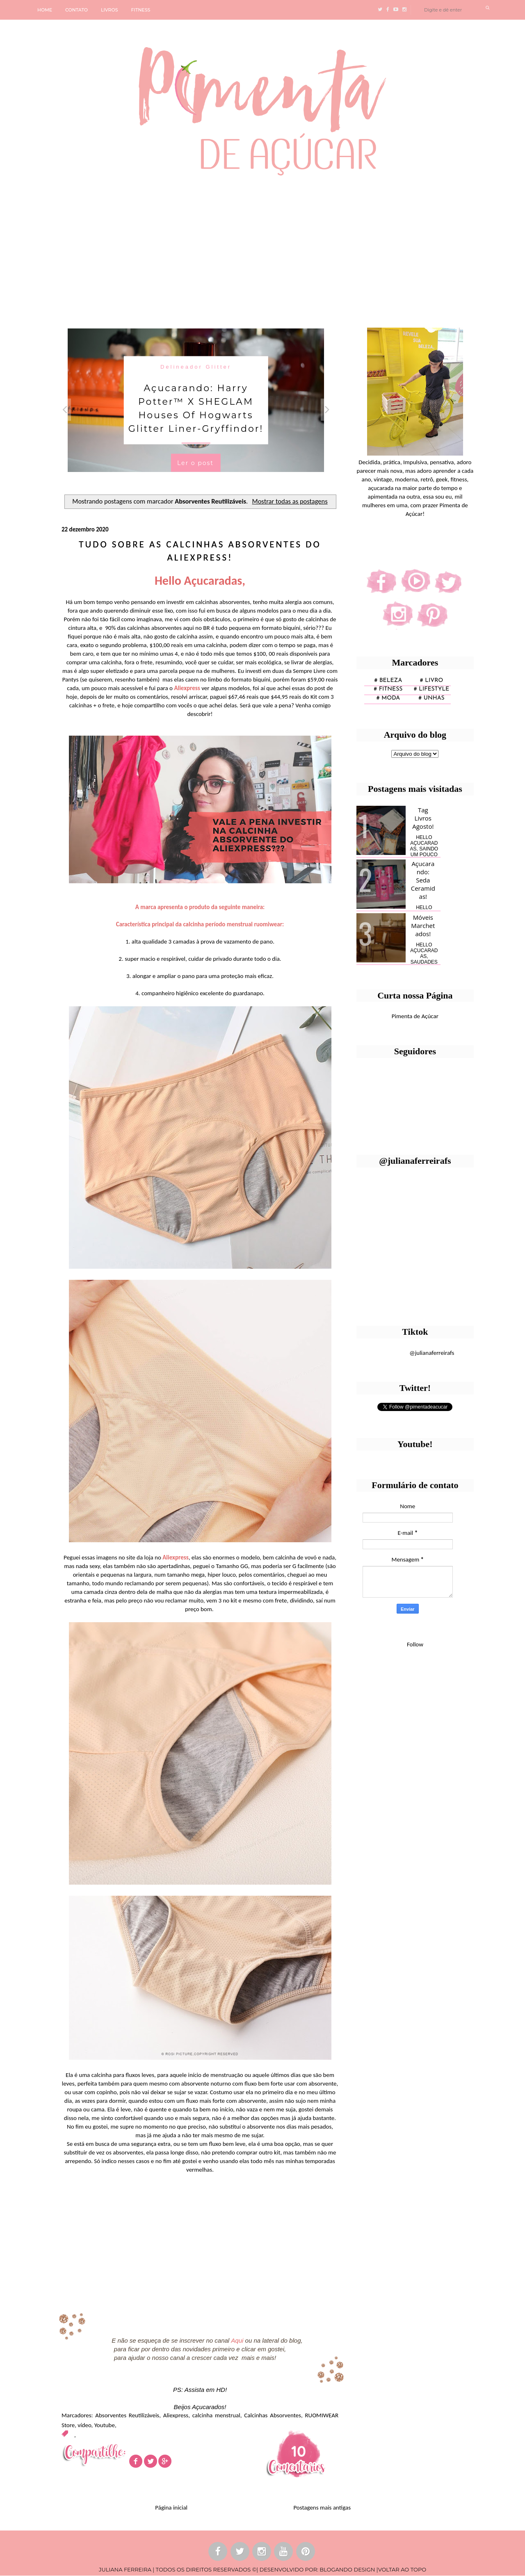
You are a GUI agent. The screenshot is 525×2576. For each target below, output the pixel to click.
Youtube (104, 2425)
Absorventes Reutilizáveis (127, 2415)
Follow (415, 1644)
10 (298, 2451)
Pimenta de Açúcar (415, 1016)
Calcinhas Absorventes (272, 2415)
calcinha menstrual (216, 2415)
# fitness (388, 689)
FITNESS (141, 10)
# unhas (431, 698)
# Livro (431, 680)
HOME (44, 10)
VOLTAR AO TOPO (402, 2569)
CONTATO (76, 10)
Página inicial (171, 2507)
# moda (388, 698)
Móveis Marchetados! (423, 925)
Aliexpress (175, 2415)
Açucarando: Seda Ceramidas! (423, 879)
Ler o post (195, 462)
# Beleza (388, 680)
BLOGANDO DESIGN (347, 2569)
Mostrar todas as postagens (290, 501)
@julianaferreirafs (431, 1352)
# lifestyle (432, 689)
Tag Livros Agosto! (423, 818)
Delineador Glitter (195, 366)
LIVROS (109, 10)
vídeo (84, 2425)
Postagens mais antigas (322, 2507)
